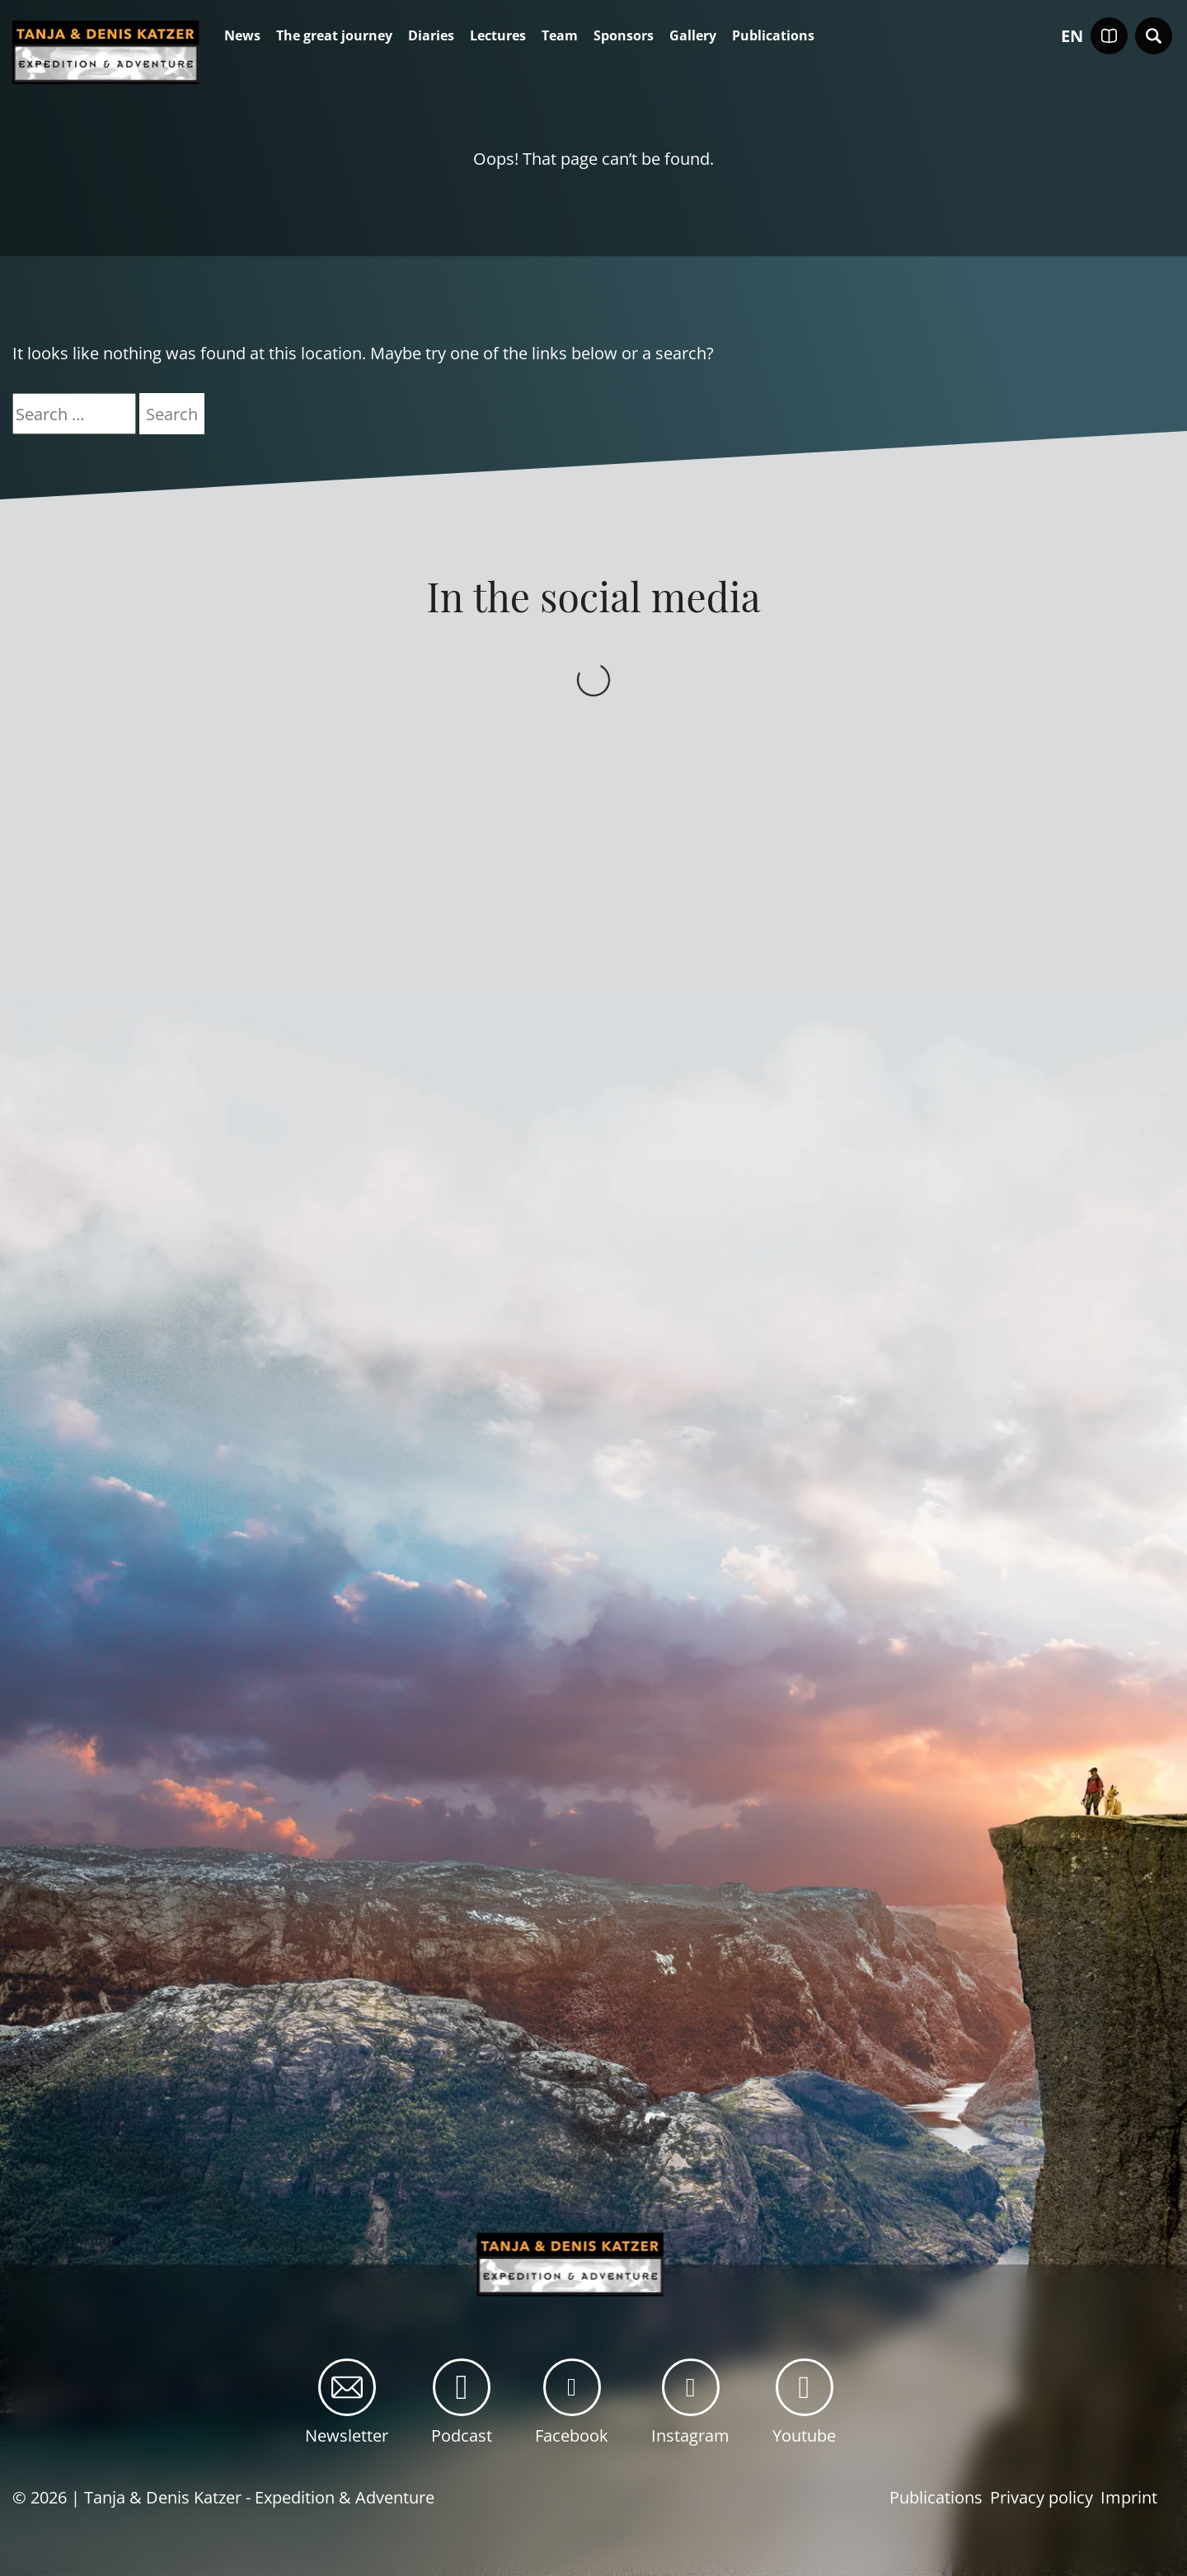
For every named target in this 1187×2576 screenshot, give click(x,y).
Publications (773, 36)
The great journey (334, 36)
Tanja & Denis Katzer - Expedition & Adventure (259, 2497)
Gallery (692, 36)
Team (560, 36)
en (1072, 36)
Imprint (1128, 2497)
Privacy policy (1041, 2497)
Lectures (498, 36)
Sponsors (624, 36)
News (242, 36)
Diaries (431, 36)
